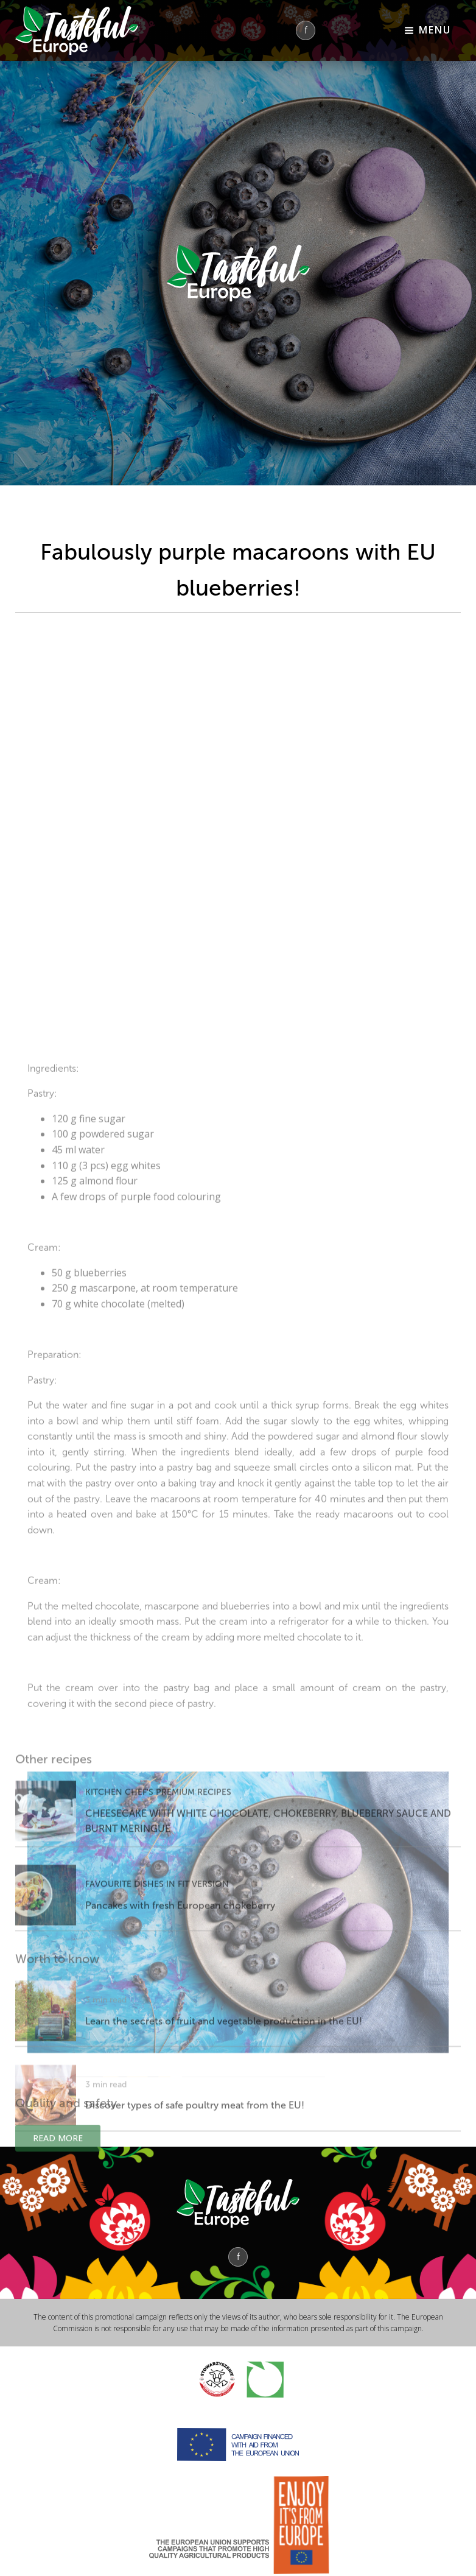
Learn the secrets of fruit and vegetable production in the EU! (223, 2076)
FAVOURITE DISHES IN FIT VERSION (157, 1939)
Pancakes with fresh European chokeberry (180, 1960)
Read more (58, 2155)
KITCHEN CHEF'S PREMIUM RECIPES (158, 1847)
